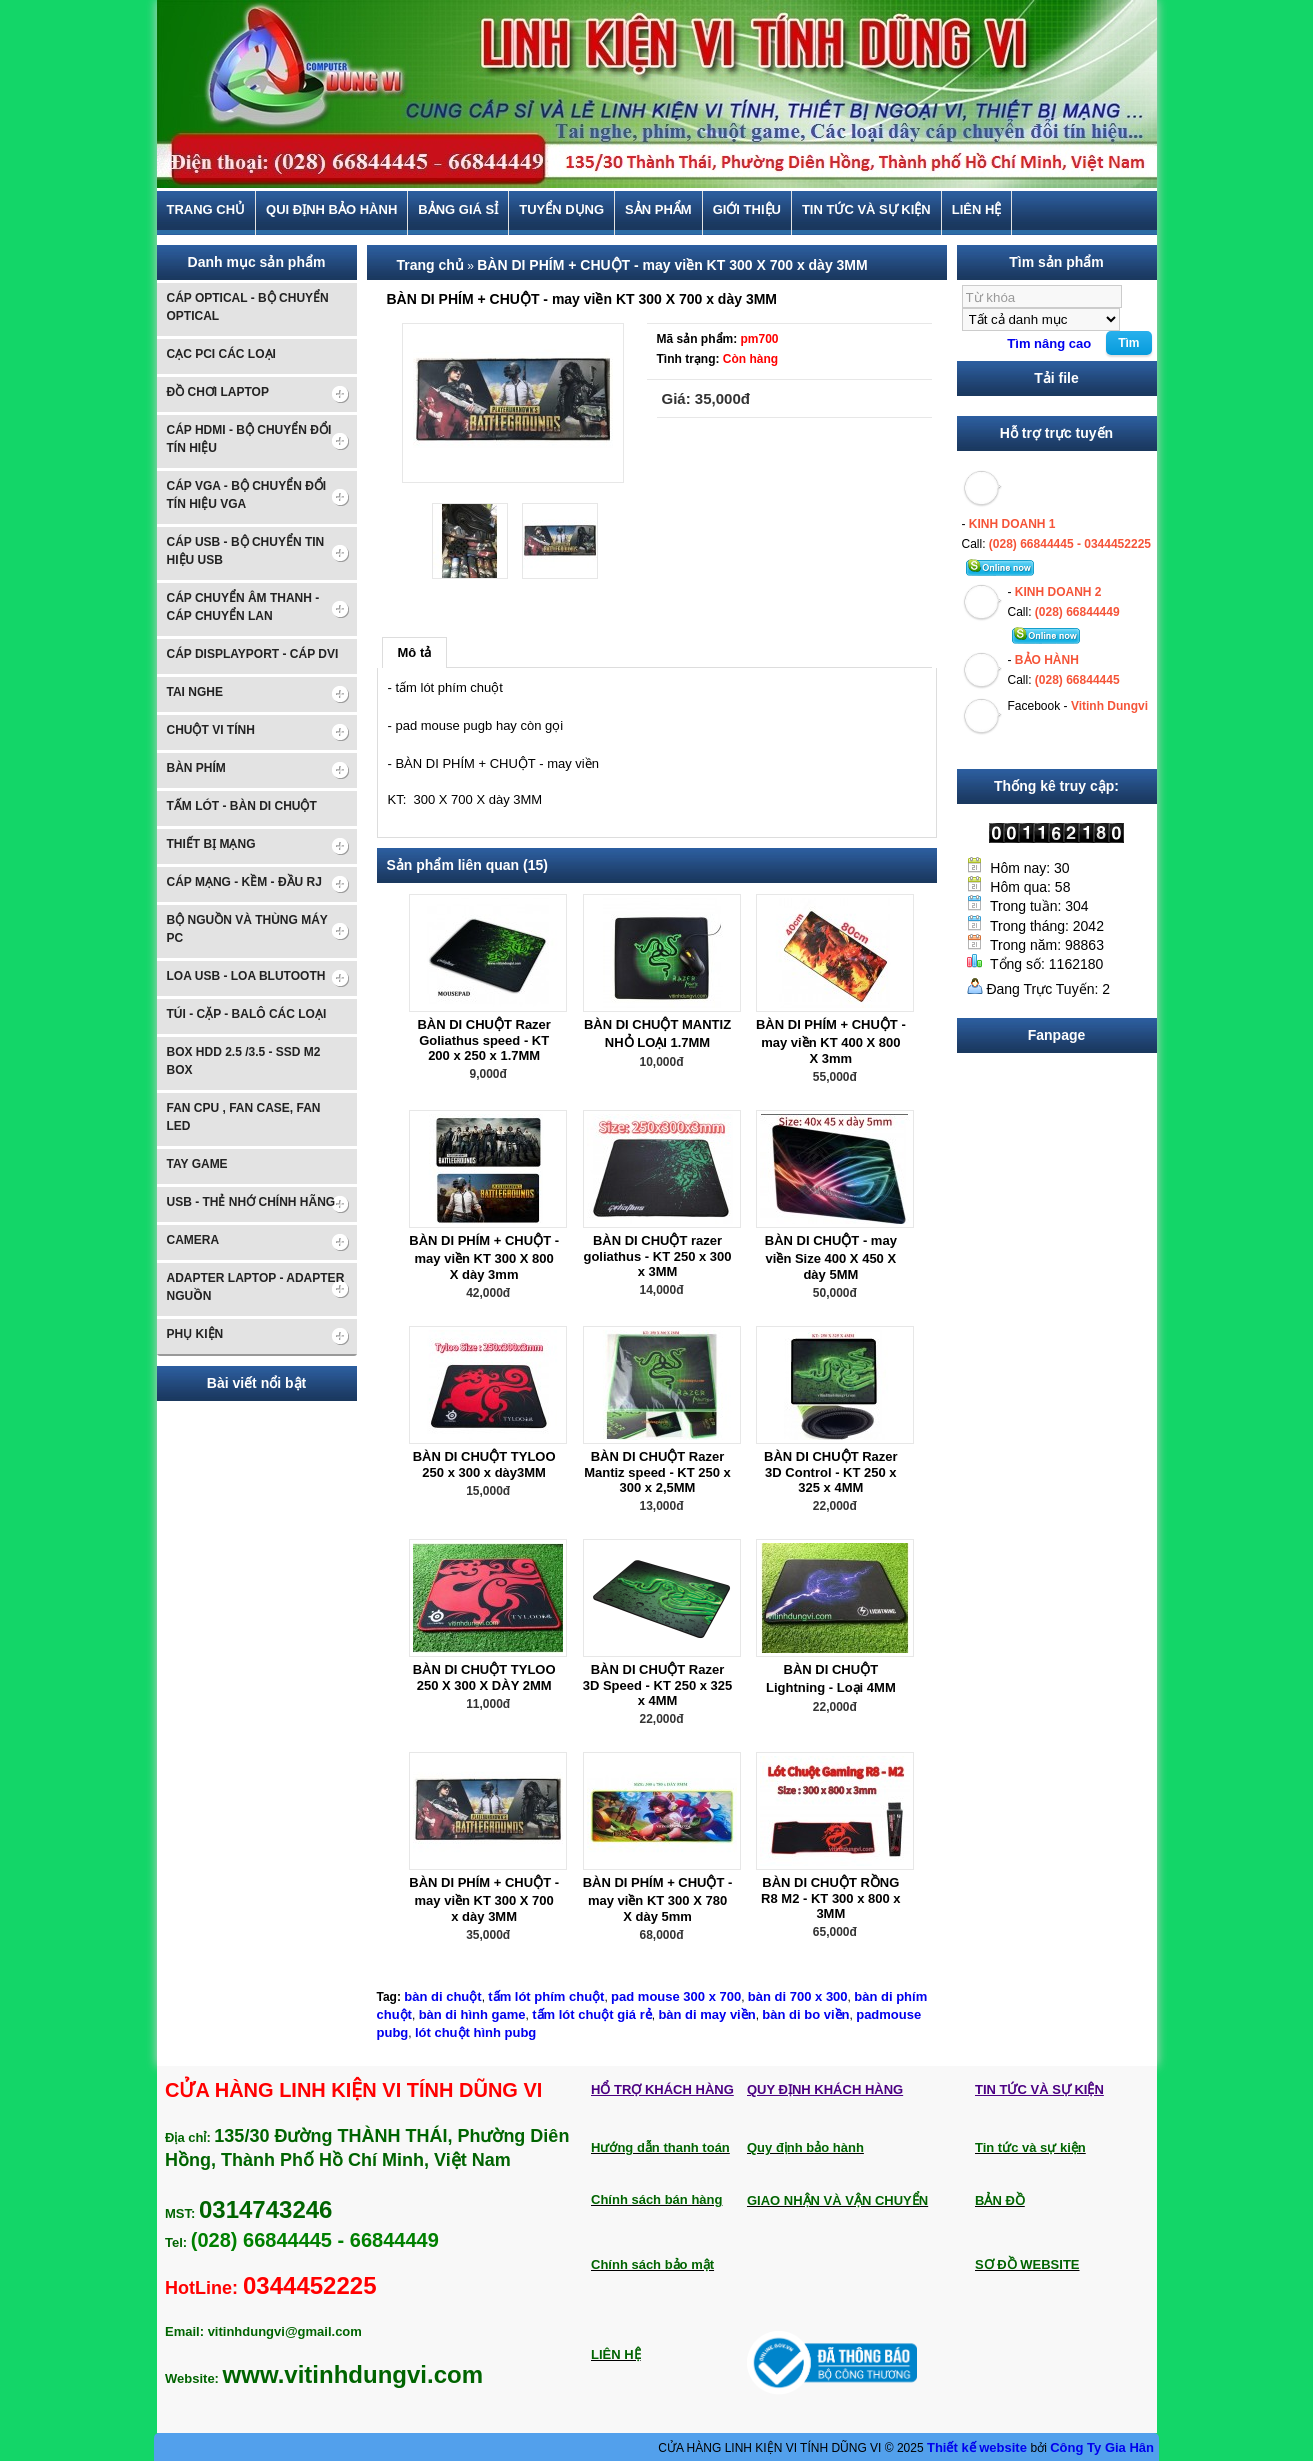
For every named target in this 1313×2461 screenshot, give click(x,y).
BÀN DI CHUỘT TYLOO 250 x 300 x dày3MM (484, 1464)
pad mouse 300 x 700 (676, 1996)
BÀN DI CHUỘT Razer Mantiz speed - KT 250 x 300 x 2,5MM (657, 1472)
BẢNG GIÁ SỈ (458, 210)
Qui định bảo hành (331, 210)
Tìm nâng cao (1049, 343)
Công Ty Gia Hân (1102, 2447)
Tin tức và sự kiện (866, 210)
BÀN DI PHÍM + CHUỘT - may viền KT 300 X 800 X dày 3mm (484, 1257)
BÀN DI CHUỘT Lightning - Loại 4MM (831, 1678)
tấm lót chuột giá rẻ (592, 2014)
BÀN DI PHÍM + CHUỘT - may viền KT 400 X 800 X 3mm (831, 1041)
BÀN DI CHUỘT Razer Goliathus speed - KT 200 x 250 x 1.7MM (484, 1040)
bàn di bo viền (805, 2014)
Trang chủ (206, 210)
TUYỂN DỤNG (561, 210)
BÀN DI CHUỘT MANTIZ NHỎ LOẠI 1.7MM (657, 1033)
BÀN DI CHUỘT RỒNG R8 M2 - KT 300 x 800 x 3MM (830, 1898)
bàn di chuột (442, 1996)
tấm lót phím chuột (546, 1996)
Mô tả (415, 652)
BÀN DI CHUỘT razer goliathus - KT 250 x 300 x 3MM (657, 1256)
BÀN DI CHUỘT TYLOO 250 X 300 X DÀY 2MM (484, 1677)
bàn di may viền (706, 2014)
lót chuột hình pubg (475, 2032)
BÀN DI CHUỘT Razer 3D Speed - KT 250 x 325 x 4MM (658, 1685)
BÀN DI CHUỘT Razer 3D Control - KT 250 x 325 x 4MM (831, 1472)
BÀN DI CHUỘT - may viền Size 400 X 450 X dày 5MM (831, 1257)
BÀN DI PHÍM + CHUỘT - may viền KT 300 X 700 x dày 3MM (672, 265)
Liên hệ (977, 210)
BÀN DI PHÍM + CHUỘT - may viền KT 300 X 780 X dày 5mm (658, 1899)
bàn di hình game (472, 2014)
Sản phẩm (658, 210)
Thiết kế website (979, 2447)
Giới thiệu (747, 210)
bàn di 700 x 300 (798, 1996)
